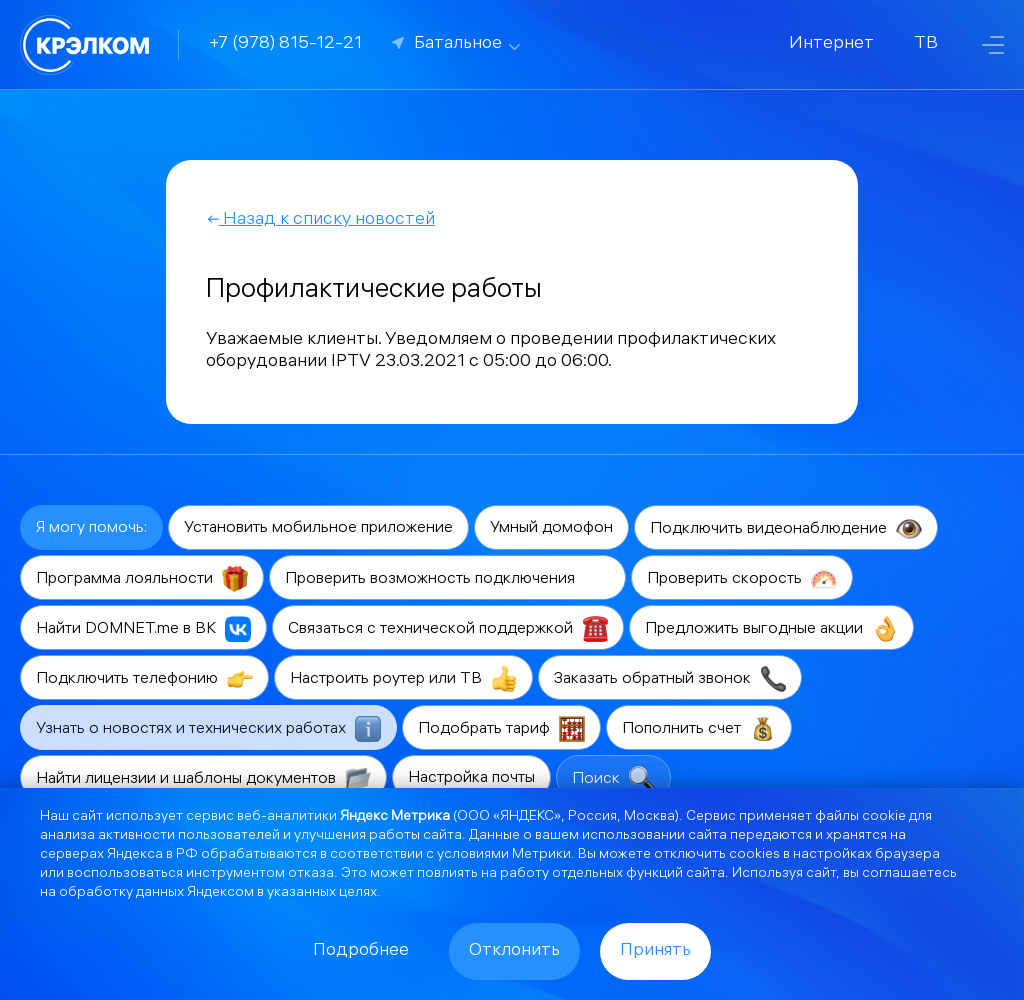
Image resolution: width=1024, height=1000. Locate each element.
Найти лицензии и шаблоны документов (203, 779)
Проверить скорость (742, 579)
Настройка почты (471, 778)
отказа (311, 874)
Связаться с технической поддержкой (448, 629)
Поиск (613, 779)
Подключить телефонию (144, 679)
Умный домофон (551, 528)
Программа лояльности (142, 579)
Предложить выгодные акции (771, 629)
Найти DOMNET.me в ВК (143, 629)
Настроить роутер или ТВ (403, 679)
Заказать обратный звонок (670, 679)
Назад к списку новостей (320, 220)
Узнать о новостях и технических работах (208, 729)
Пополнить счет (699, 729)
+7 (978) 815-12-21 (285, 44)
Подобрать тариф (501, 729)
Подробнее (361, 951)
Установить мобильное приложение (318, 528)
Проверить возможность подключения (447, 579)
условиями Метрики (504, 855)
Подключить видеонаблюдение (786, 529)
